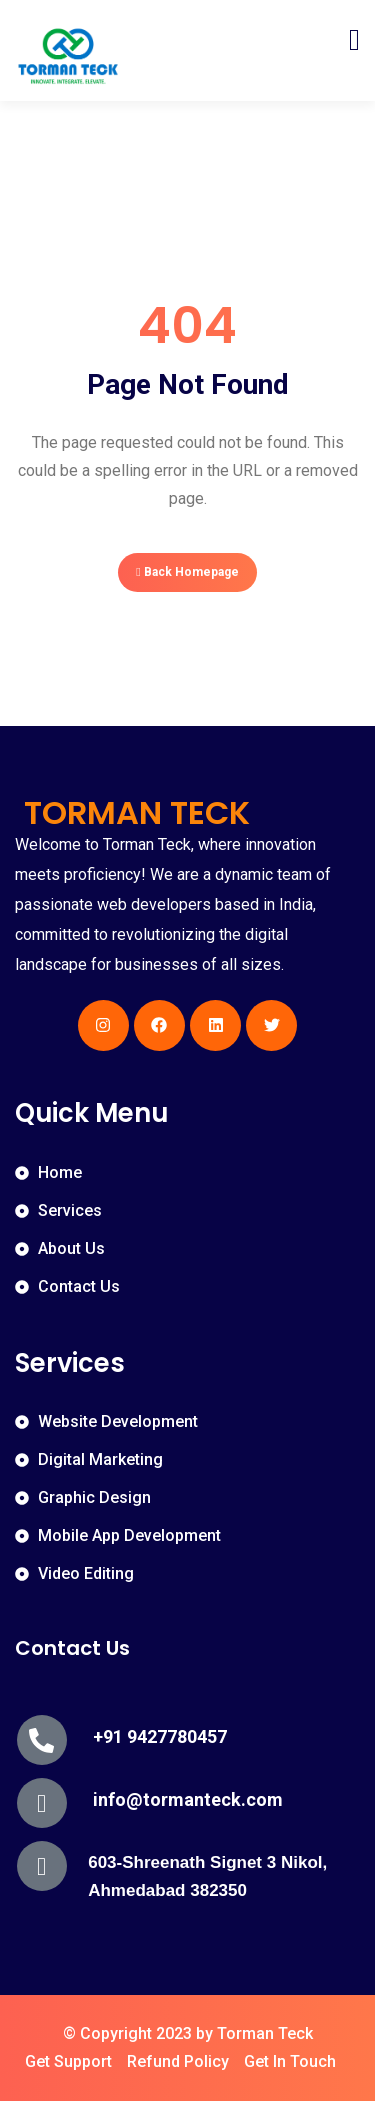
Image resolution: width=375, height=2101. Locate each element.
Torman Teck (265, 2033)
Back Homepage (187, 572)
